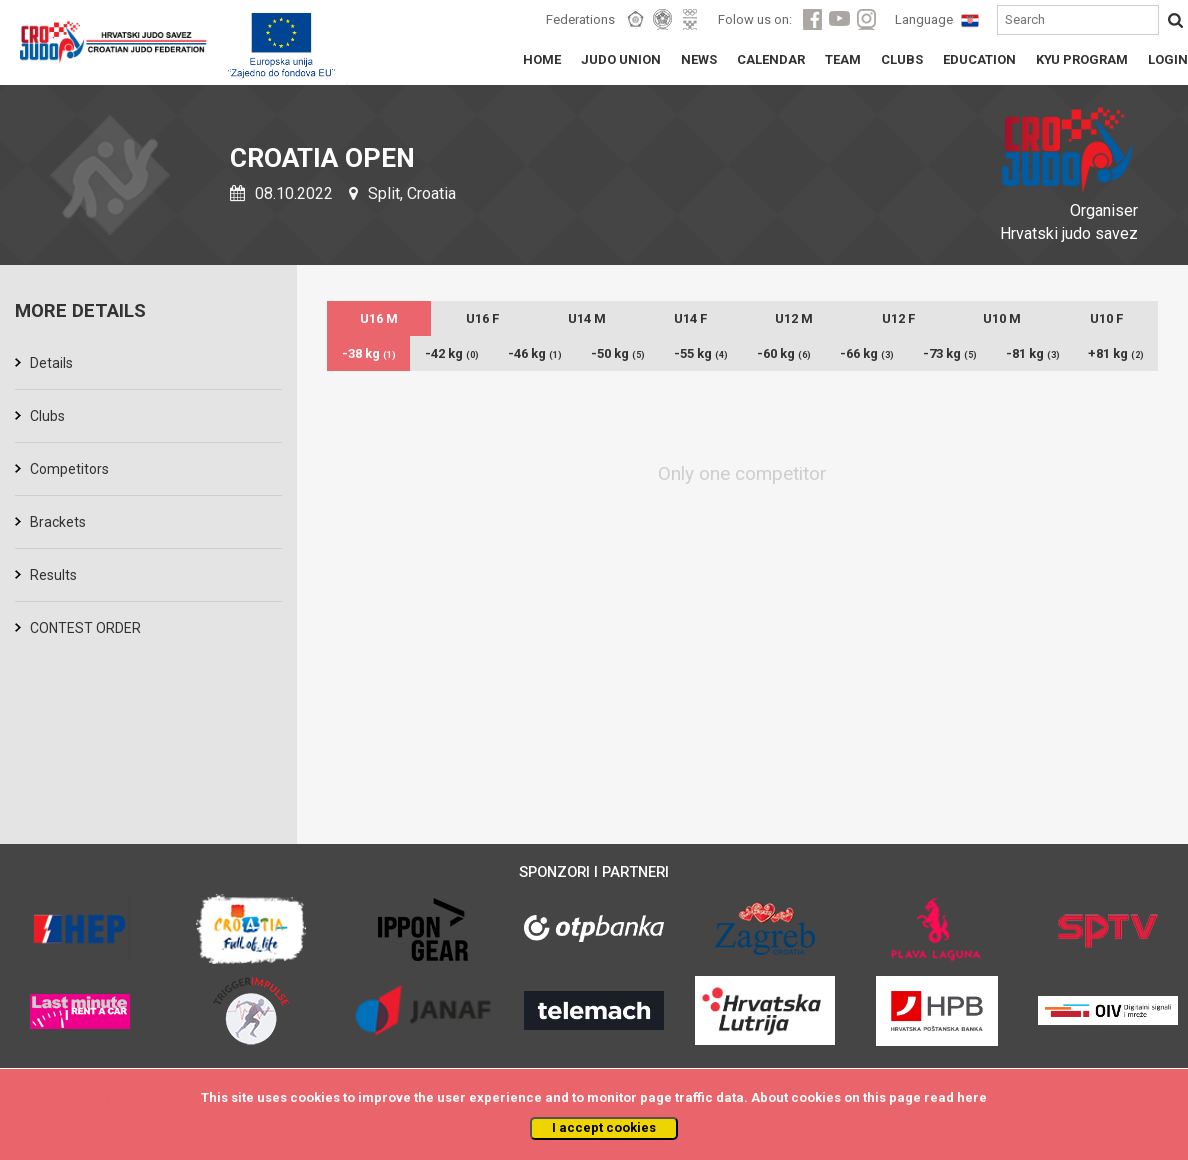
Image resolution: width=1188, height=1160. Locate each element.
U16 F (482, 318)
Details (51, 363)
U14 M (587, 318)
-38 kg (369, 353)
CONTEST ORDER (85, 628)
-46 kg (535, 353)
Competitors (69, 469)
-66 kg (867, 353)
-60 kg (784, 353)
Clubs (47, 416)
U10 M (1002, 318)
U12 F (898, 318)
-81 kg (1033, 353)
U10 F (1106, 318)
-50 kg (618, 353)
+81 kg (1116, 353)
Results (53, 575)
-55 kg (701, 353)
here (972, 1097)
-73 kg (950, 353)
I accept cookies (604, 1127)
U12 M (794, 318)
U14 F (690, 318)
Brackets (58, 522)
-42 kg (452, 353)
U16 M (379, 318)
